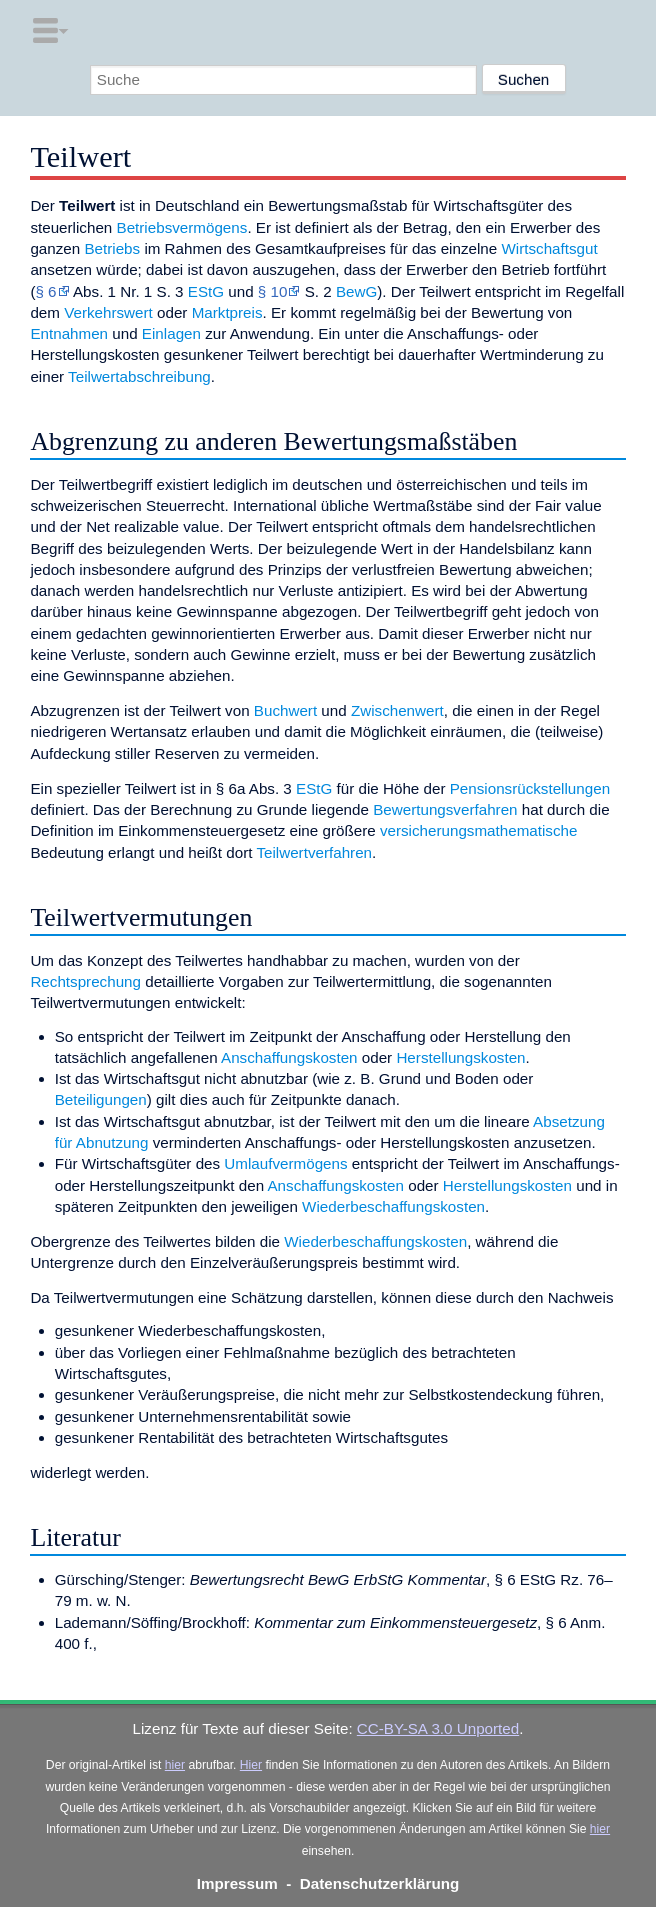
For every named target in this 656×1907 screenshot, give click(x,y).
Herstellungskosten (460, 1057)
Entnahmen (69, 333)
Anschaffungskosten (289, 1057)
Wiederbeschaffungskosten (393, 1206)
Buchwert (285, 710)
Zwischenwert (397, 710)
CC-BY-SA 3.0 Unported (438, 1728)
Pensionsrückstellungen (530, 788)
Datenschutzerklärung (380, 1883)
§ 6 (45, 291)
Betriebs (112, 248)
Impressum (237, 1883)
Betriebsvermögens (182, 227)
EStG (206, 291)
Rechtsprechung (85, 981)
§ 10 (273, 291)
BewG (356, 291)
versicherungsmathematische (479, 830)
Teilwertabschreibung (139, 376)
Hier (251, 1765)
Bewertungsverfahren (445, 809)
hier (175, 1765)
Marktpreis (227, 312)
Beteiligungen (101, 1099)
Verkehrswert (108, 312)
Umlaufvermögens (285, 1163)
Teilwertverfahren (314, 852)
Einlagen (171, 333)
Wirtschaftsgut (549, 248)
